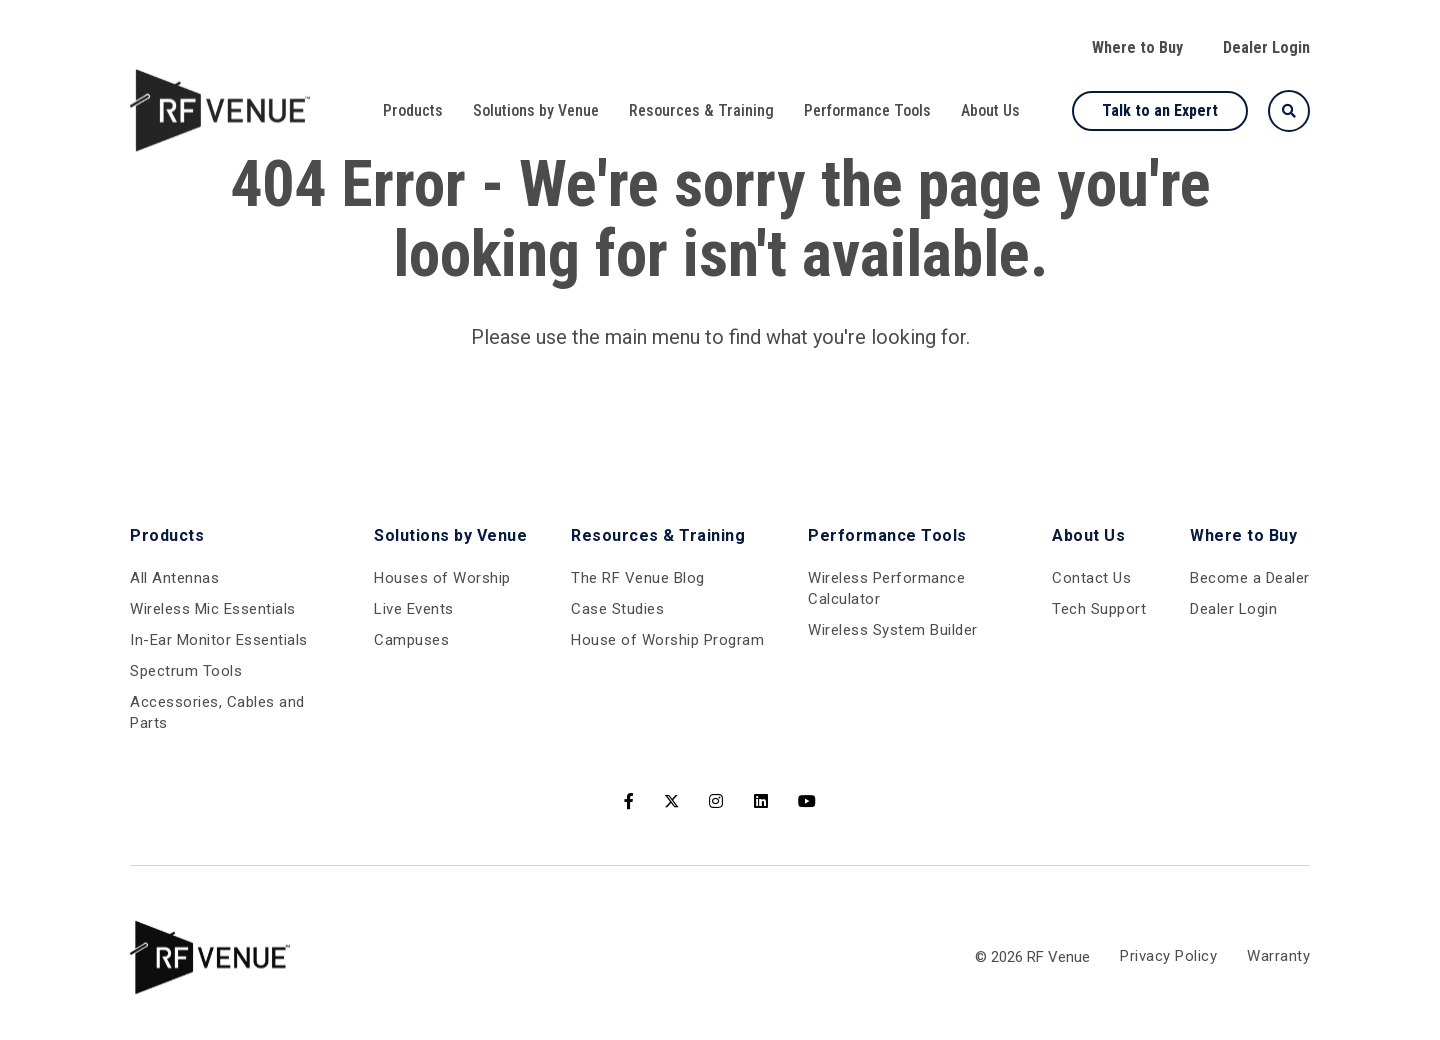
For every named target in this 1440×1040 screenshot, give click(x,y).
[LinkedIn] (761, 802)
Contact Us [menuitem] (1091, 578)
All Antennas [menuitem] (174, 578)
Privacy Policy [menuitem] (1168, 956)
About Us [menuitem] (990, 110)
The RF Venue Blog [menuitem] (638, 578)
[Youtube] (807, 802)
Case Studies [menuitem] (617, 609)
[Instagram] (716, 802)
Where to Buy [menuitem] (1137, 47)
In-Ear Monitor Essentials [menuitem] (219, 640)
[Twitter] (671, 802)
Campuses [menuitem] (411, 640)
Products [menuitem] (413, 110)
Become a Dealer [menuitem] (1250, 578)
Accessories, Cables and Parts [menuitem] (217, 712)
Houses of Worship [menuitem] (442, 578)
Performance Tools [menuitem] (867, 110)
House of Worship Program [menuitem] (667, 640)
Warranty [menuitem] (1278, 956)
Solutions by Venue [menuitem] (536, 110)
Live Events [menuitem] (414, 609)
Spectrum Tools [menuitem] (186, 671)
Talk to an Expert (1160, 110)
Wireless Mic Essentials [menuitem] (213, 609)
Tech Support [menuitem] (1099, 609)
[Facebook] (629, 802)
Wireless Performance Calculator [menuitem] (886, 588)
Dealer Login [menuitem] (1266, 47)
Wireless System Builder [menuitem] (893, 630)
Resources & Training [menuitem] (701, 110)
